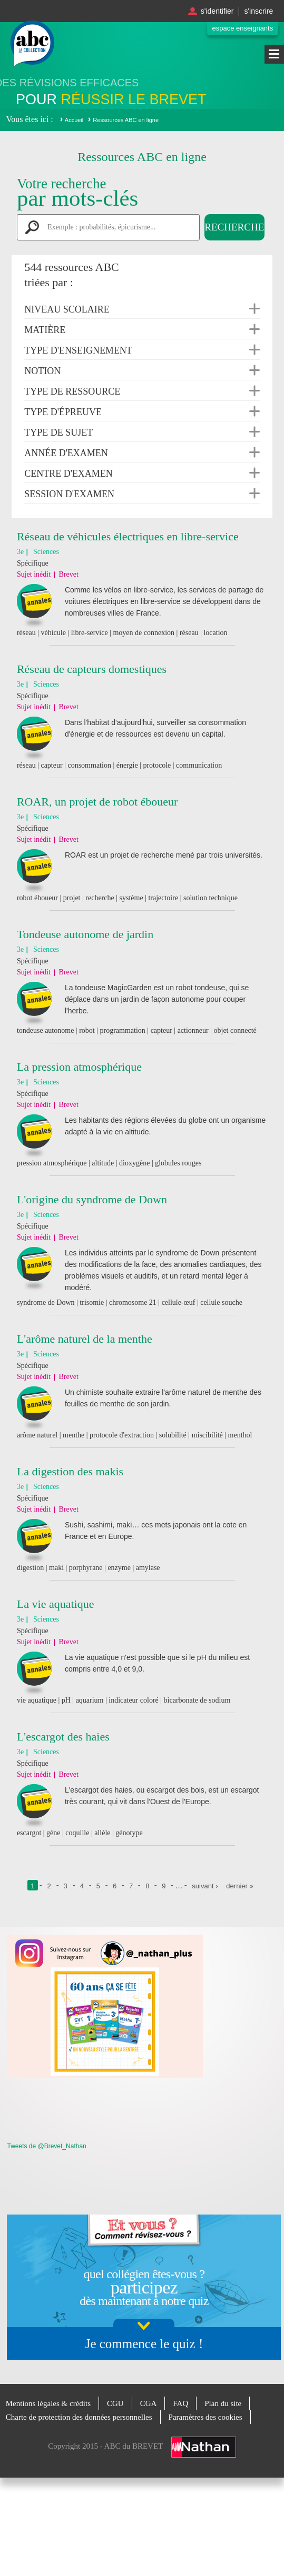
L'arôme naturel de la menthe (84, 1338)
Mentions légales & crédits (48, 2403)
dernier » (239, 1886)
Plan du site (222, 2403)
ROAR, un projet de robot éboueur (97, 801)
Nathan (203, 2447)
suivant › (205, 1886)
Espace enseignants (242, 28)
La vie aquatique (55, 1604)
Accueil (74, 120)
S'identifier (217, 11)
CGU (115, 2403)
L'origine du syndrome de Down (92, 1199)
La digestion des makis (70, 1471)
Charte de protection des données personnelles (79, 2417)
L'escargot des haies (63, 1736)
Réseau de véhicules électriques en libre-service (128, 536)
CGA (148, 2403)
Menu (274, 54)
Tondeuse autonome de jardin (85, 934)
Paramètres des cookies (205, 2417)
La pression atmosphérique (79, 1066)
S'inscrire (258, 11)
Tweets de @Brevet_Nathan (46, 2146)
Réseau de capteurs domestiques (92, 669)
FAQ (180, 2403)
